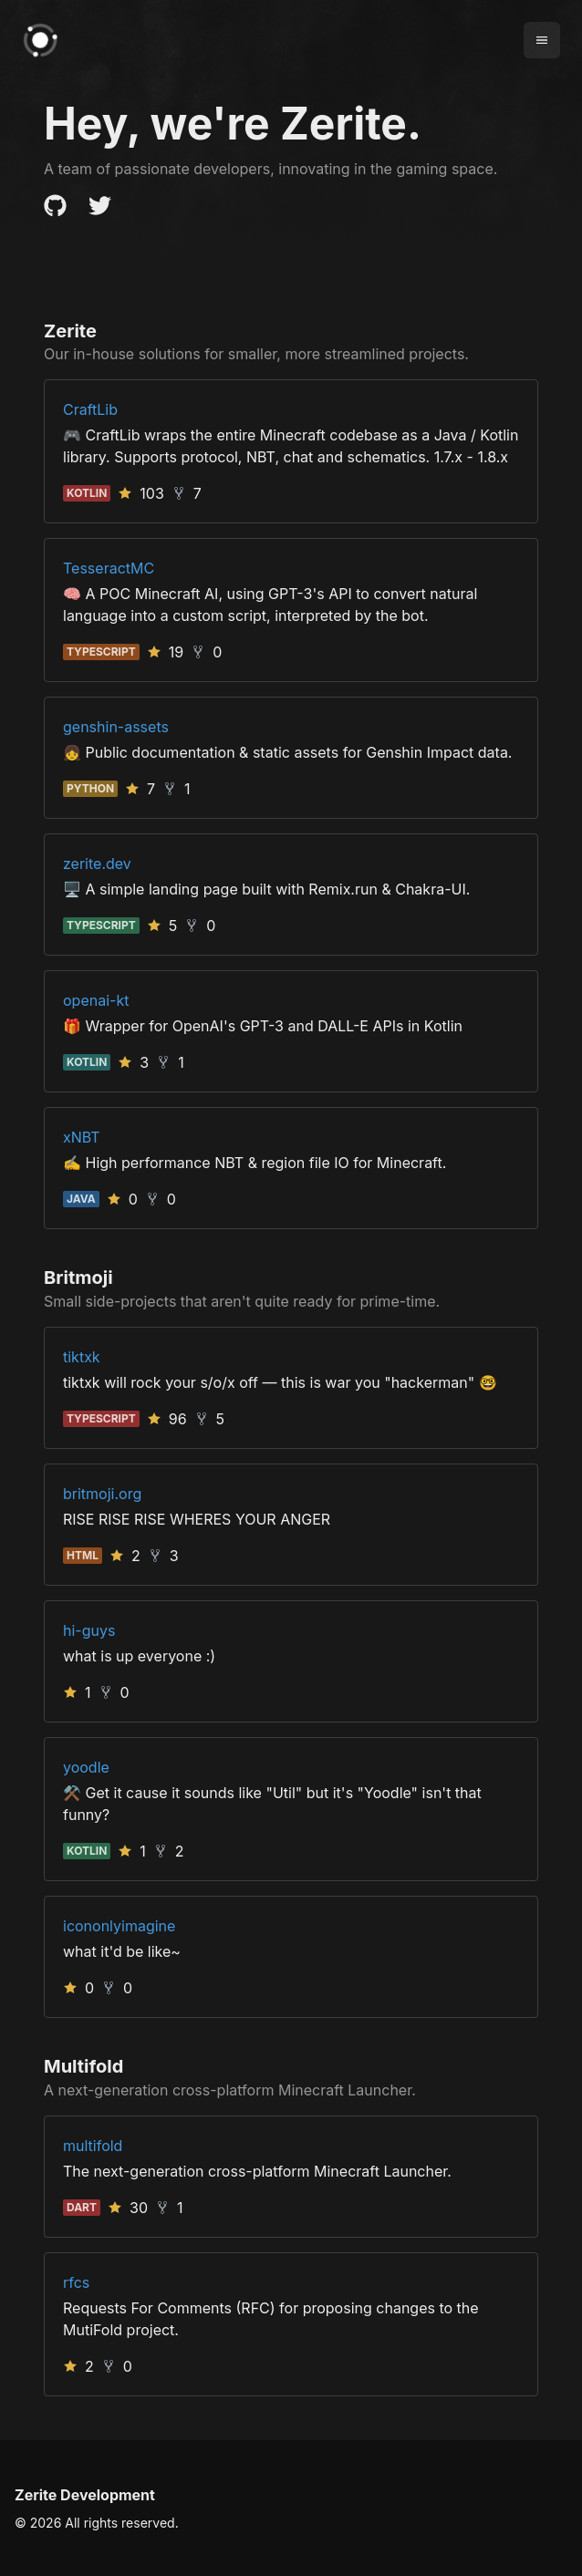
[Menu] (542, 40)
